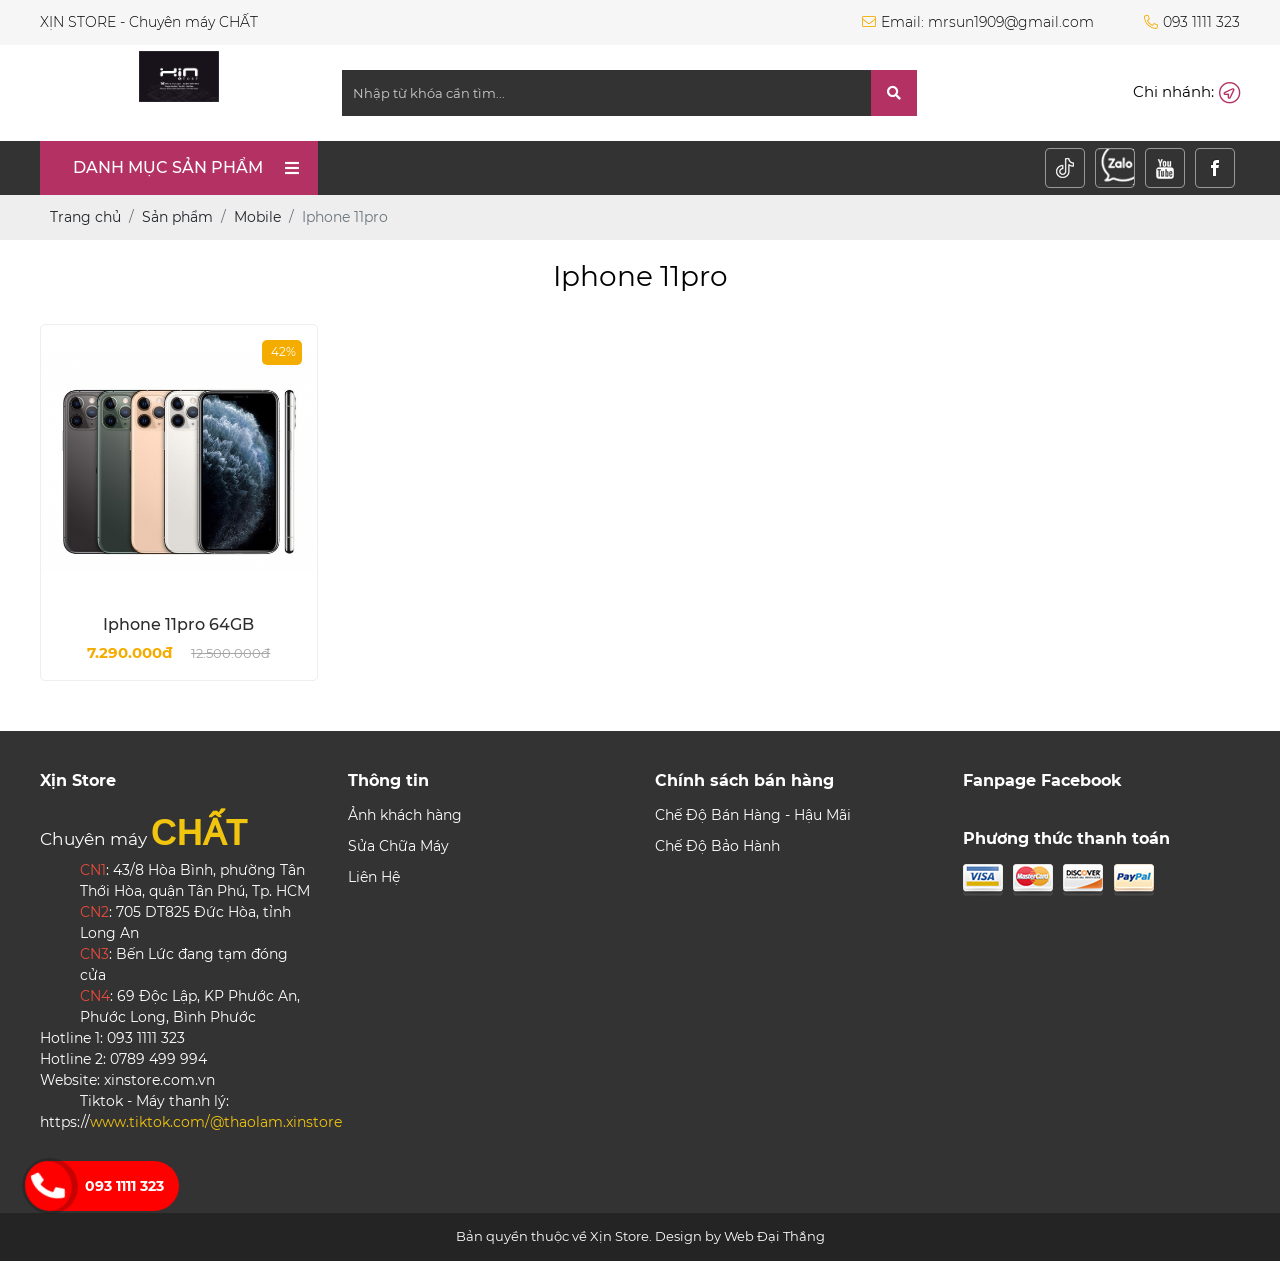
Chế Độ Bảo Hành (717, 846)
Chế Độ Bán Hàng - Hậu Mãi (753, 815)
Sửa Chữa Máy (398, 846)
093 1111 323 (124, 1186)
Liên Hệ (374, 877)
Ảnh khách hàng (405, 815)
